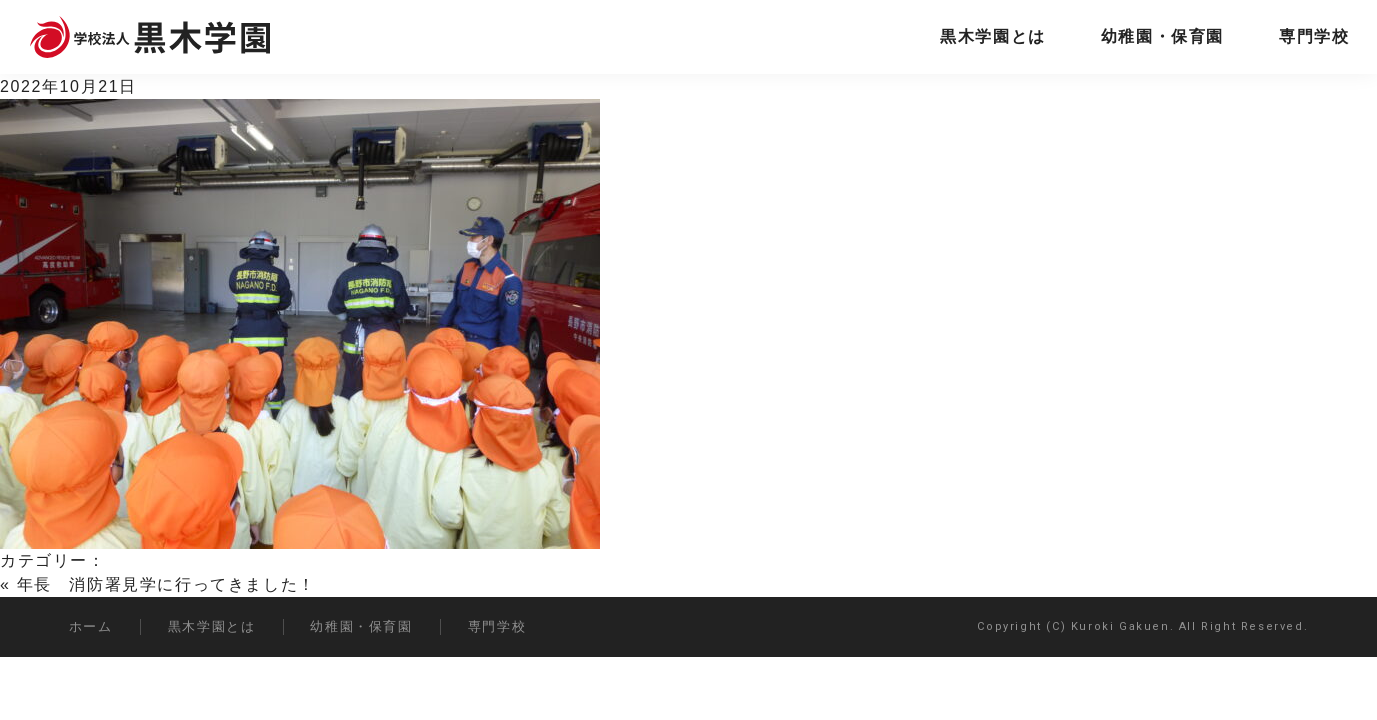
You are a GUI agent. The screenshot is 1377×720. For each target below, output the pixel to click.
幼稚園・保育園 (1162, 36)
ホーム (91, 626)
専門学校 (1314, 36)
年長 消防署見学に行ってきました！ (166, 584)
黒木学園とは (993, 36)
